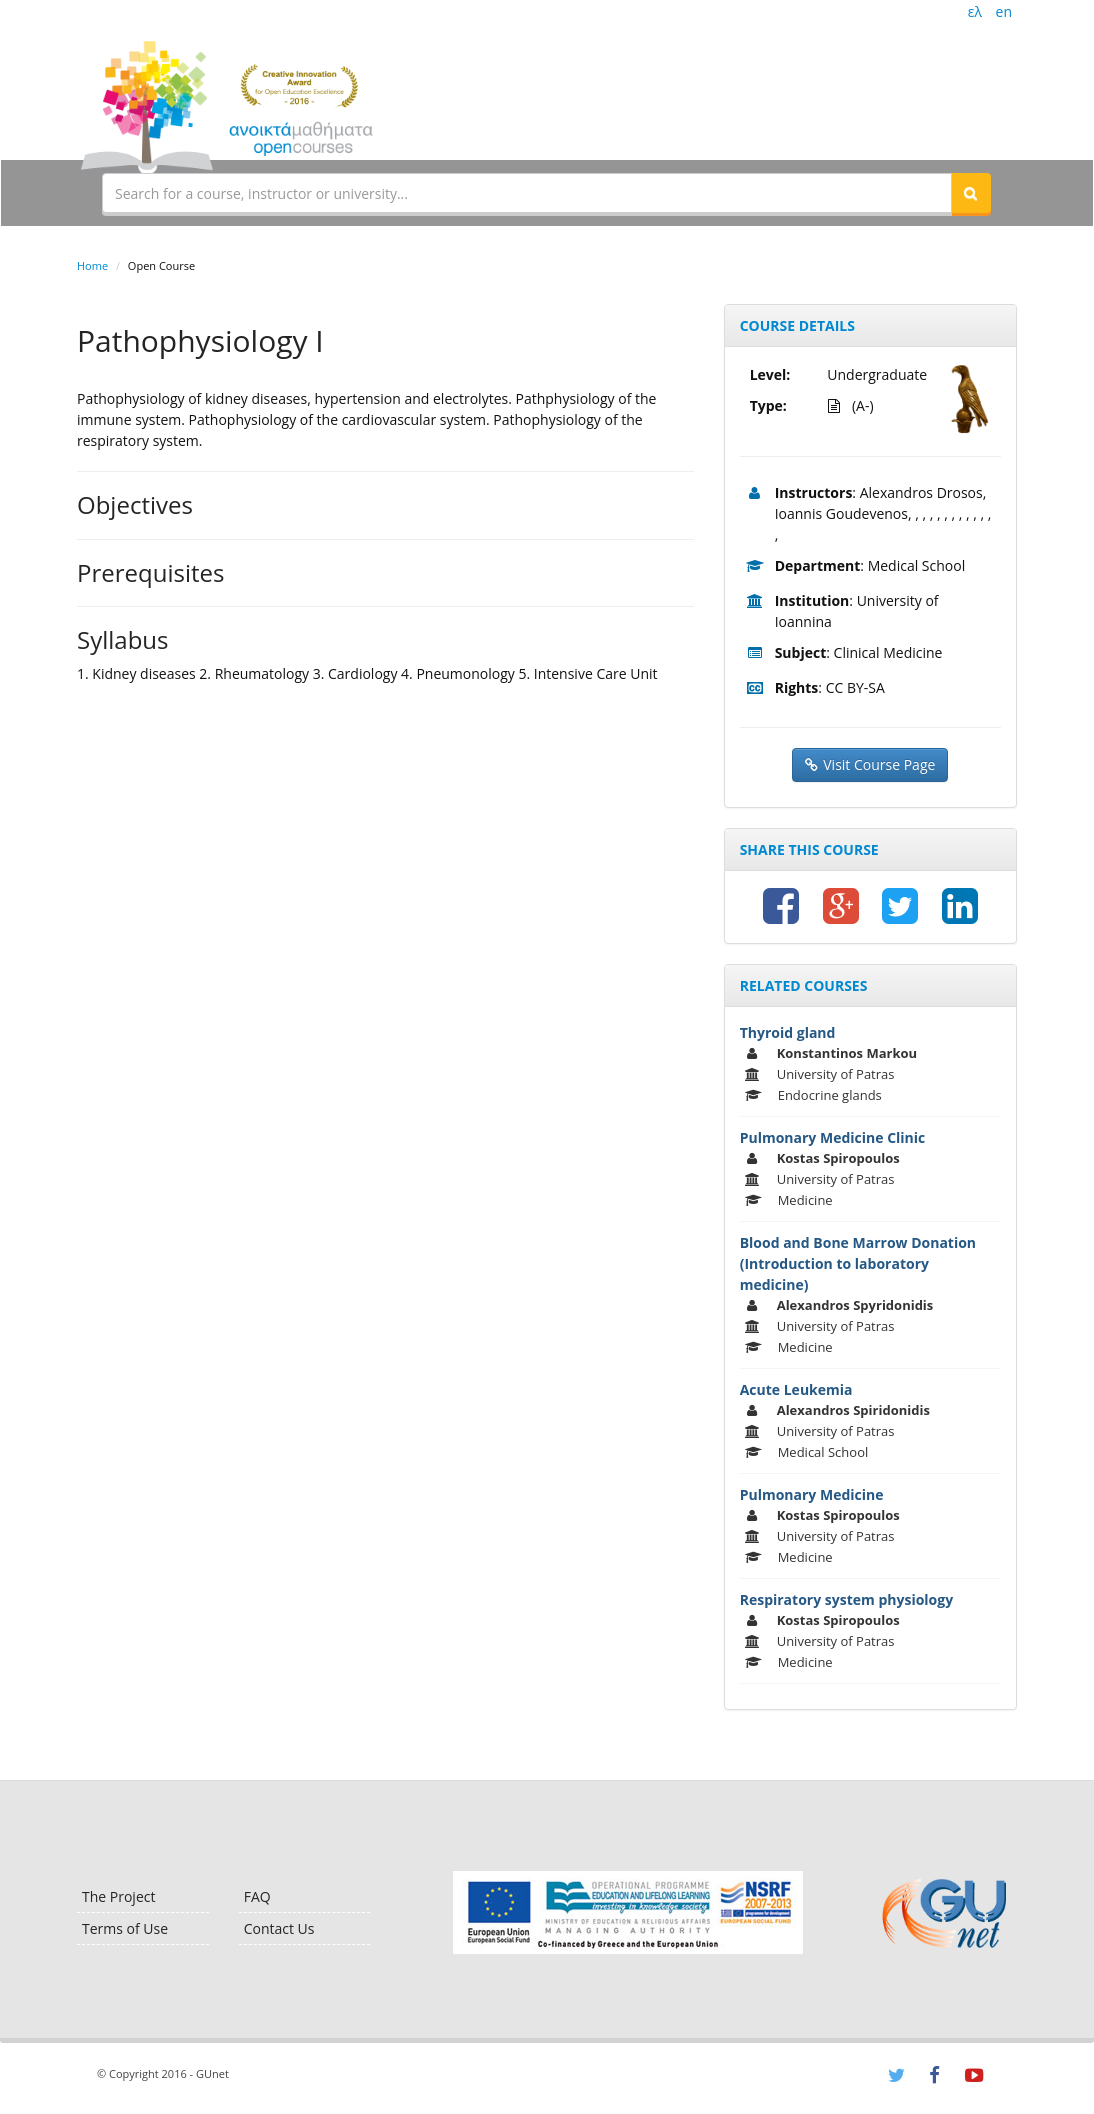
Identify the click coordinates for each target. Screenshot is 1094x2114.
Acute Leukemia (796, 1389)
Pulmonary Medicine (812, 1494)
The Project (118, 1896)
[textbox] (527, 193)
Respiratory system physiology (846, 1599)
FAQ (257, 1896)
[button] (971, 193)
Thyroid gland (788, 1032)
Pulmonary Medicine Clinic (833, 1137)
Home (92, 265)
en (1004, 11)
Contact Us (279, 1928)
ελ (975, 11)
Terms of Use (125, 1928)
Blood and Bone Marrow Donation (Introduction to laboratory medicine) (858, 1263)
